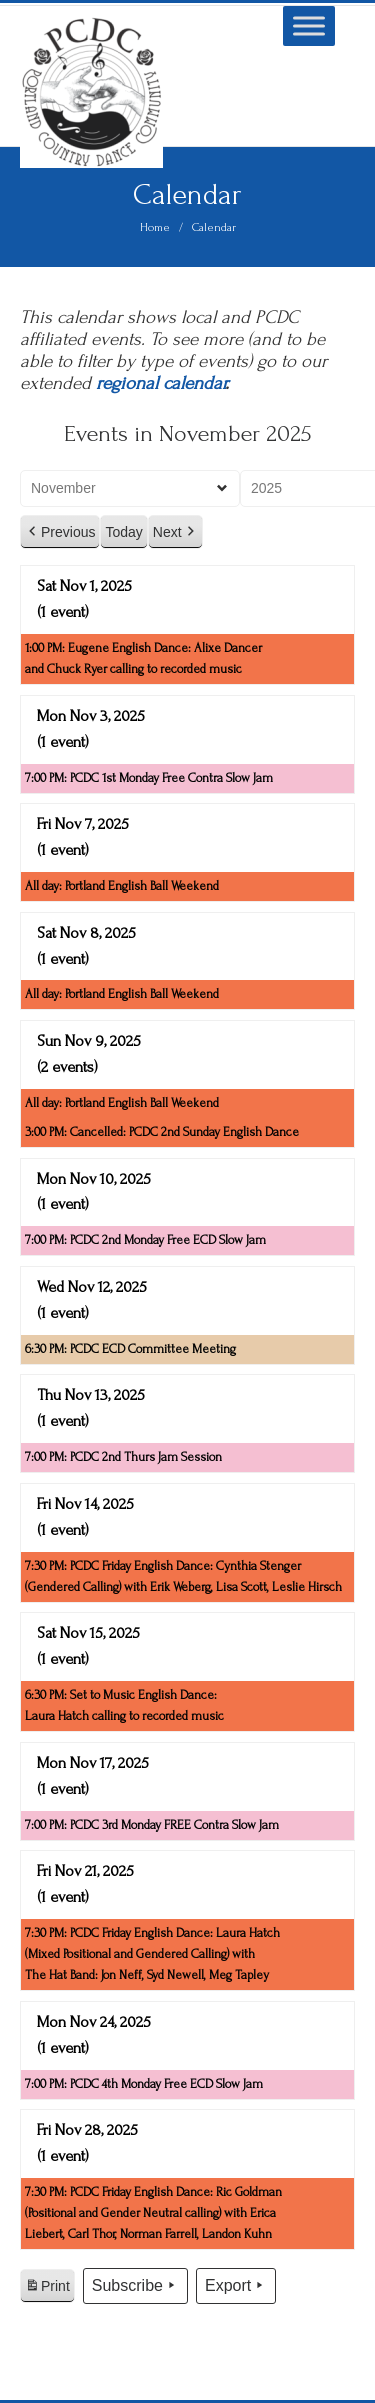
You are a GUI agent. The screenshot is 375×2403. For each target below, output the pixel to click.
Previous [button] (60, 532)
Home (155, 227)
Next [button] (175, 532)
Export (236, 2286)
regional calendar (160, 383)
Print (47, 2289)
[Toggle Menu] (309, 25)
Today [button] (123, 532)
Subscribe (135, 2286)
